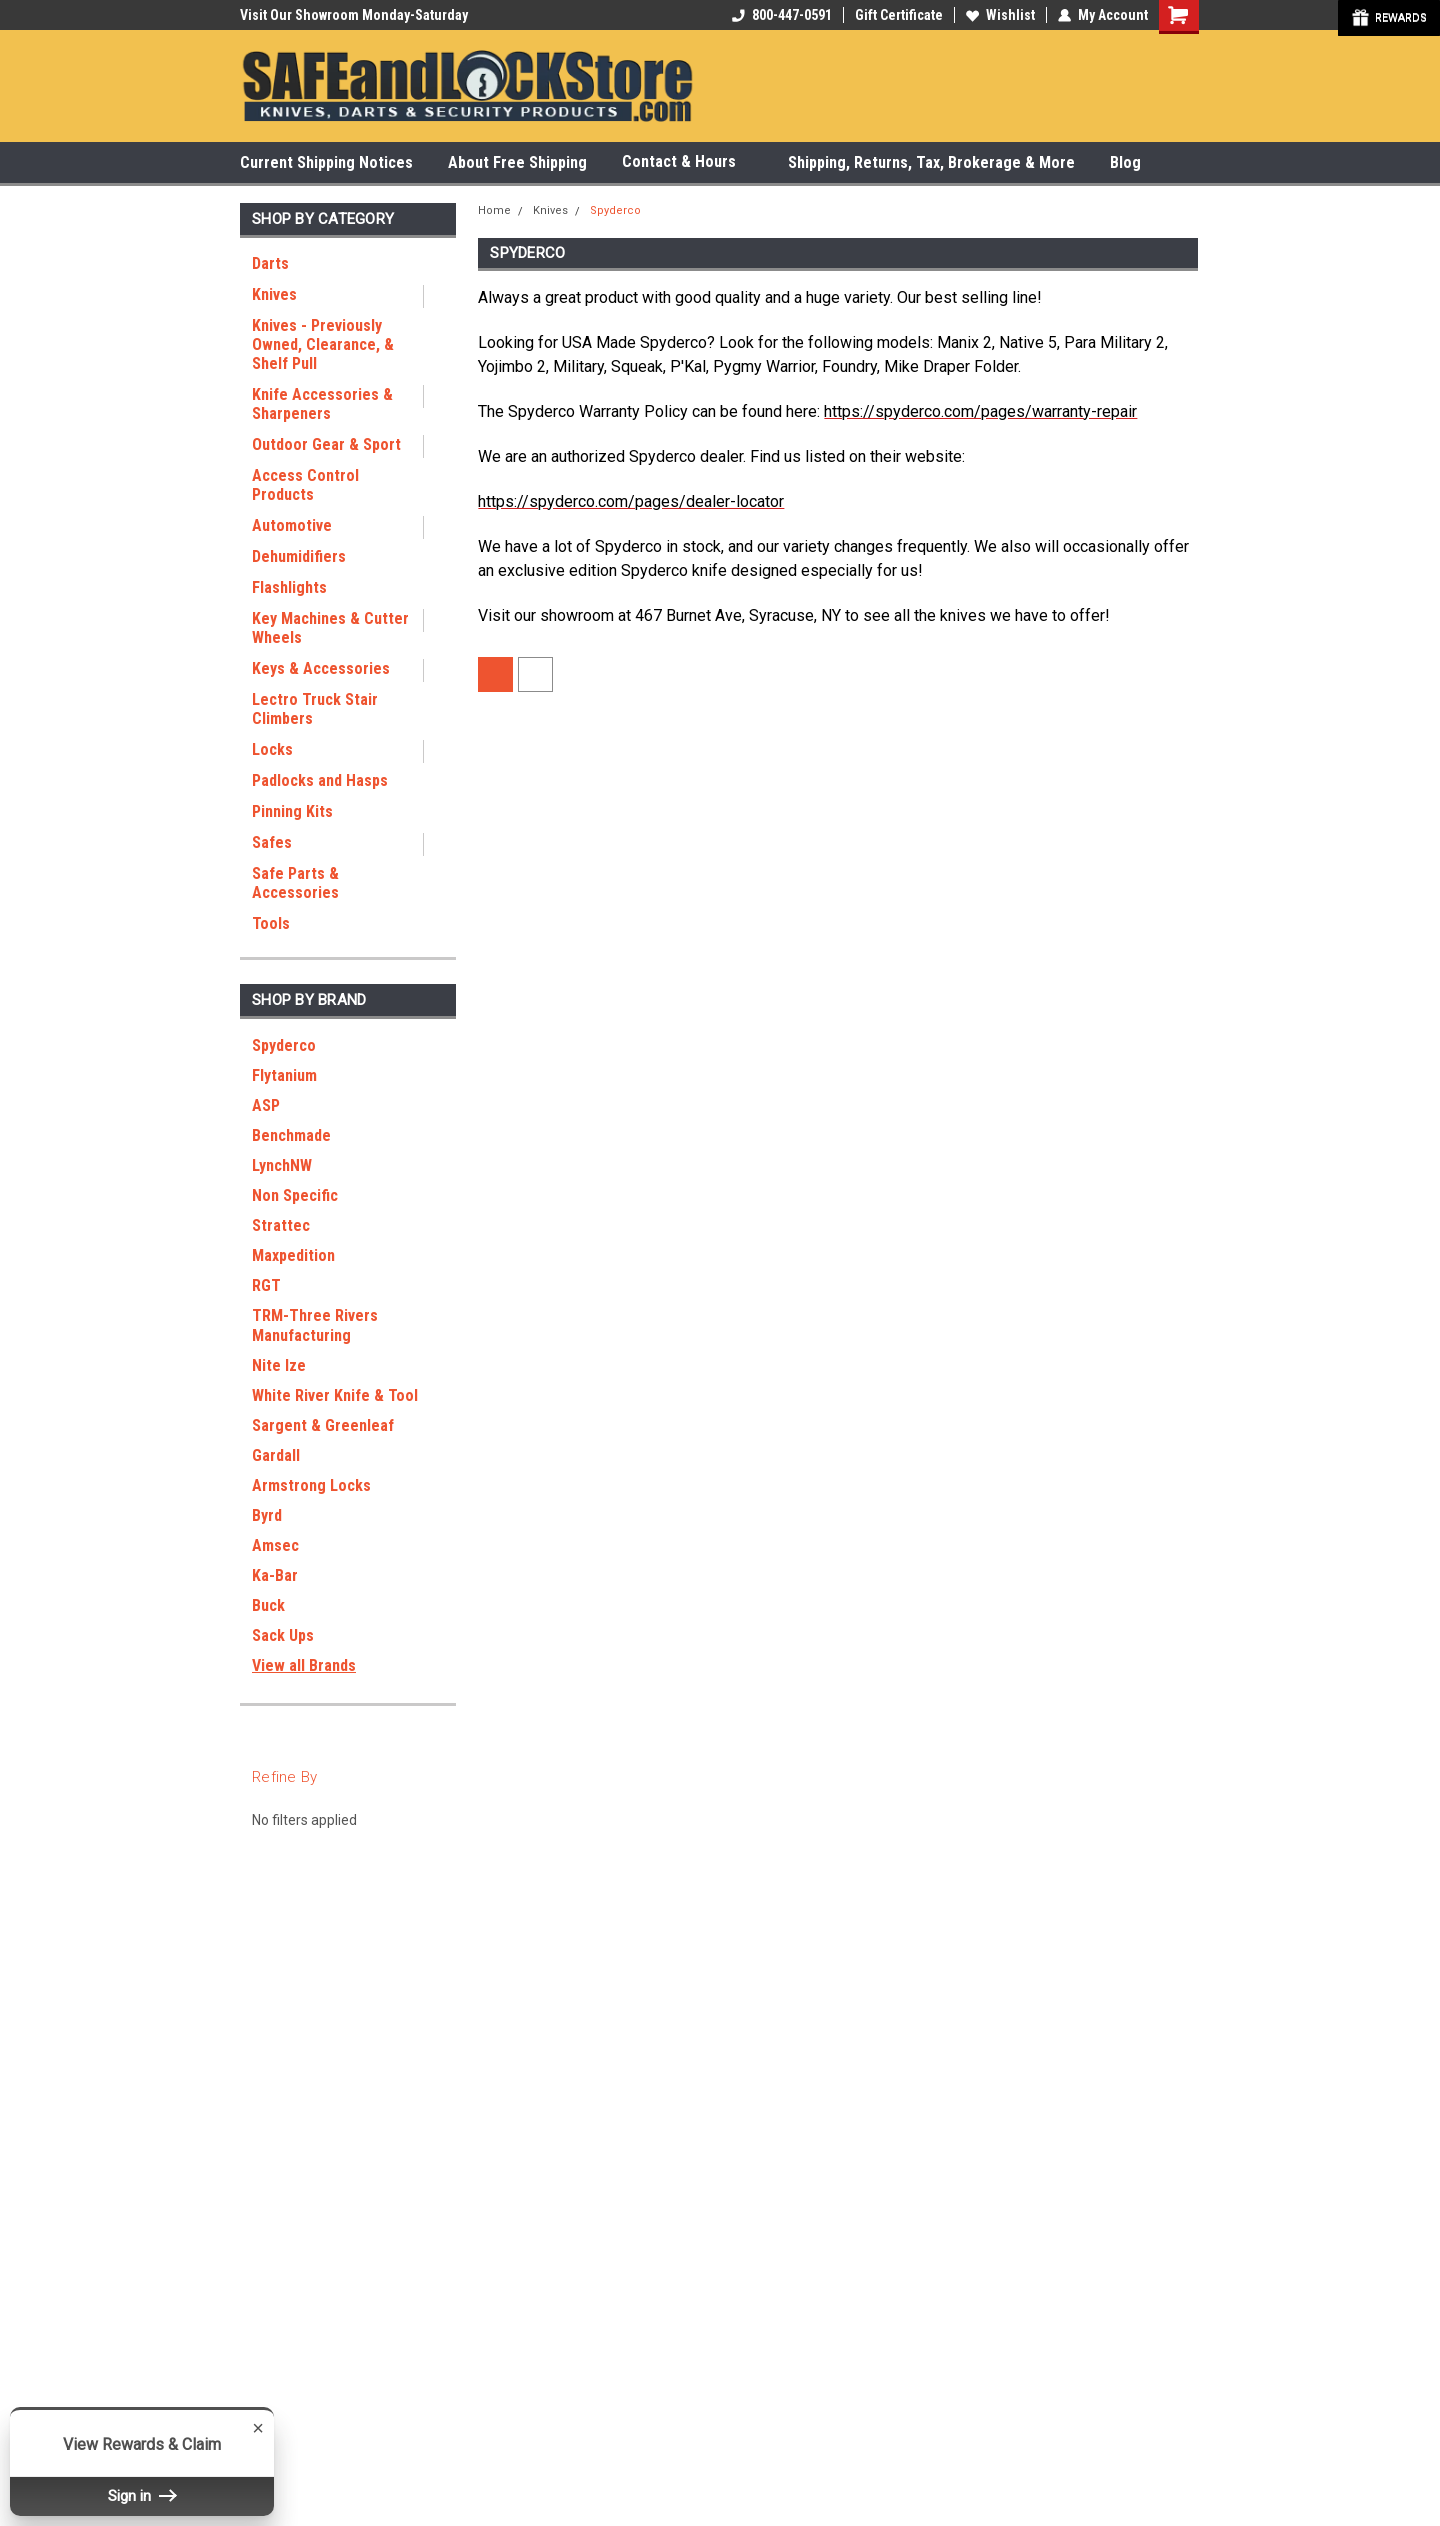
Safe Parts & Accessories (295, 883)
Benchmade (291, 1135)
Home (494, 210)
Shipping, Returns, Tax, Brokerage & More (931, 162)
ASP (266, 1105)
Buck (268, 1605)
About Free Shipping (517, 162)
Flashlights (289, 587)
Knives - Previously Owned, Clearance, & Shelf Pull (323, 344)
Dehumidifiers (299, 556)
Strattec (281, 1225)
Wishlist (1000, 15)
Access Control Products (305, 485)
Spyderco (284, 1045)
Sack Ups (283, 1635)
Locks (272, 749)
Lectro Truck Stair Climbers (315, 709)
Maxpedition (293, 1255)
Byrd (267, 1515)
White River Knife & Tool (335, 1395)
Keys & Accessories (321, 668)
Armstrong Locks (311, 1485)
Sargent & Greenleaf (323, 1425)
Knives (274, 294)
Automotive (292, 525)
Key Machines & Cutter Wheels (330, 628)
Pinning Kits (292, 811)
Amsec (275, 1545)
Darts (270, 263)
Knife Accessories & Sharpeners (322, 404)
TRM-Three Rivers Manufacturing (315, 1325)
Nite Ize (279, 1365)
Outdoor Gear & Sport (326, 444)
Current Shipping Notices (326, 162)
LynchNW (282, 1165)
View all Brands (304, 1665)
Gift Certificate (899, 15)
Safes (272, 842)
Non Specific (295, 1195)
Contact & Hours (687, 162)
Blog (1125, 162)
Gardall (276, 1455)
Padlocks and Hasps (320, 780)
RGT (266, 1285)
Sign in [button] (142, 2496)
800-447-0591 (782, 15)
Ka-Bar (275, 1575)
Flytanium (284, 1075)
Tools (271, 923)
